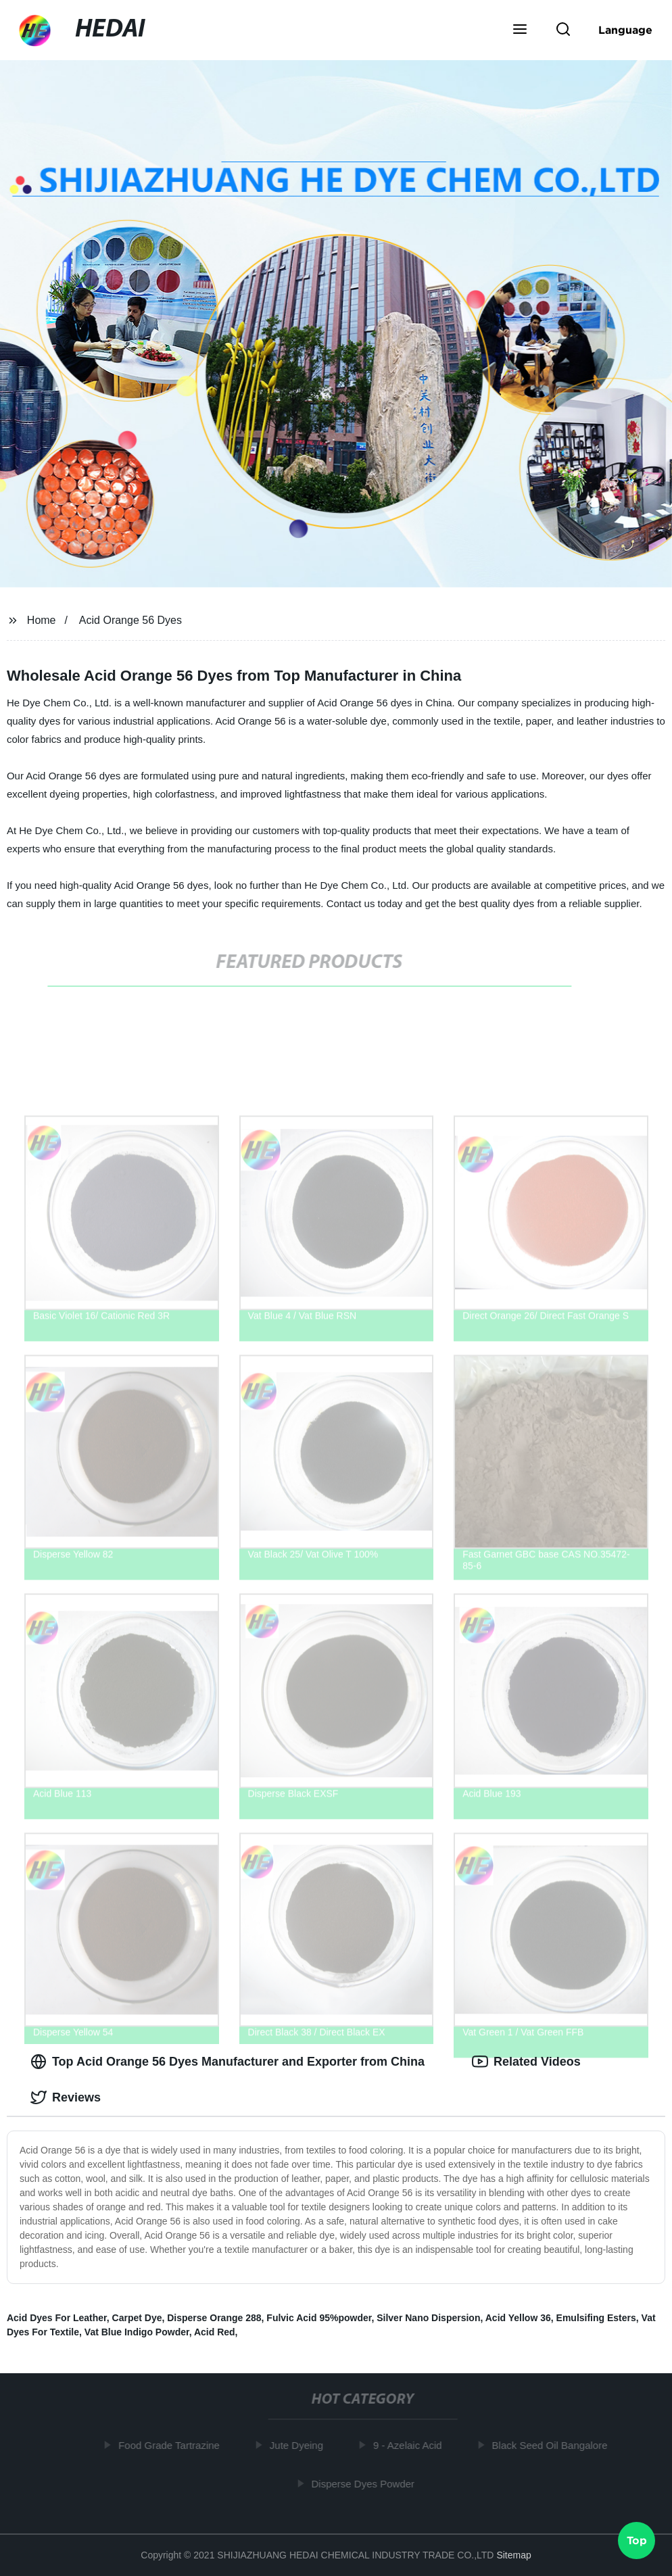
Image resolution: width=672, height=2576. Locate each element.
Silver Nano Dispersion (428, 2317)
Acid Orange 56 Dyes (130, 620)
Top (637, 2539)
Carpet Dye (137, 2317)
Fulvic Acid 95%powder (318, 2317)
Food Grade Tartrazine (172, 2445)
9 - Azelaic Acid (411, 2445)
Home (41, 620)
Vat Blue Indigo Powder (137, 2332)
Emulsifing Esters (596, 2317)
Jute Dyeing (299, 2445)
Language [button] (625, 30)
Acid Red (214, 2332)
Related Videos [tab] (526, 2061)
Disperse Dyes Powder (366, 2483)
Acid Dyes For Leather (57, 2317)
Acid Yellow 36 (518, 2317)
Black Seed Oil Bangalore (552, 2445)
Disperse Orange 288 (214, 2317)
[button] (520, 30)
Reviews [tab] (65, 2097)
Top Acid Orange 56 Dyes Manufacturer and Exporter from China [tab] (227, 2061)
